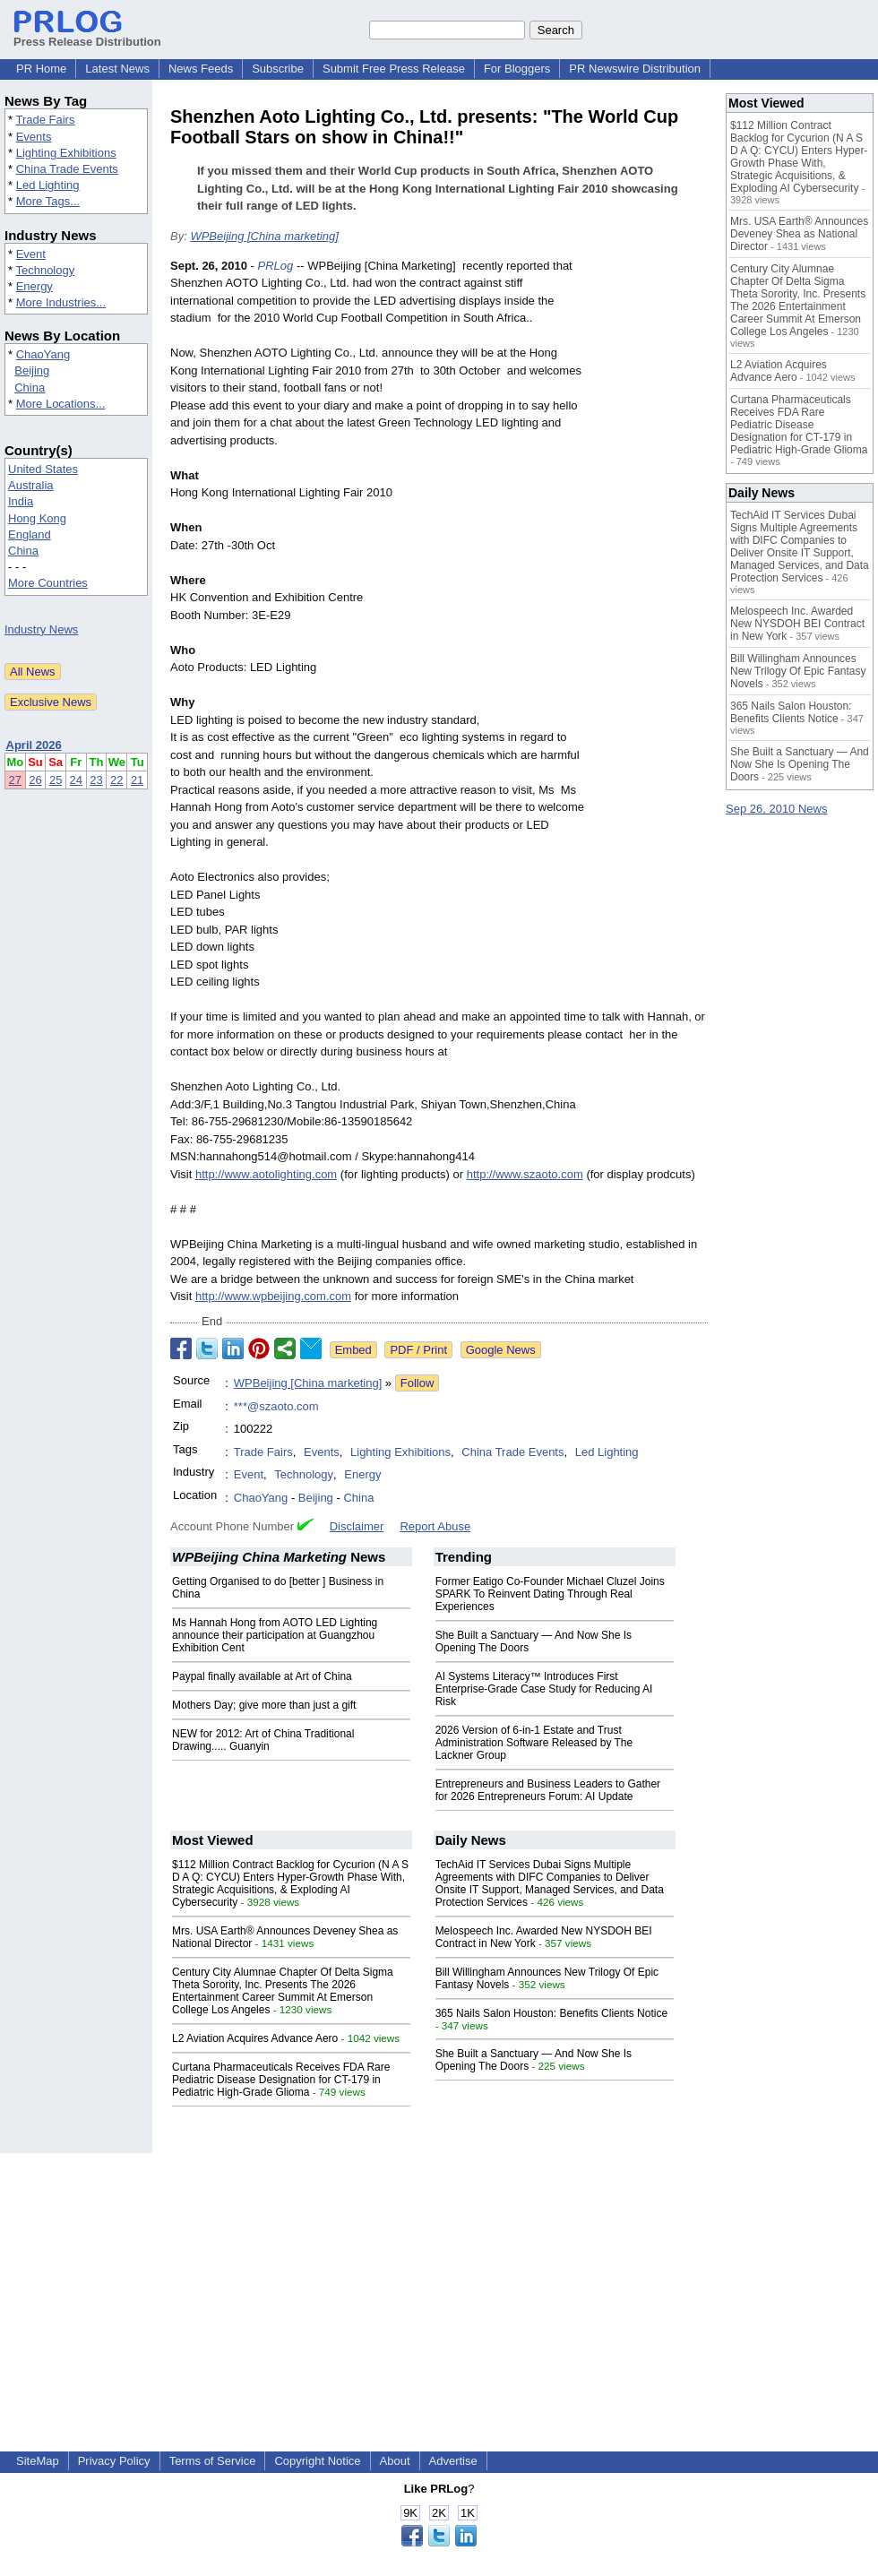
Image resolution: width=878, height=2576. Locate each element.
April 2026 (34, 745)
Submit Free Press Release (394, 68)
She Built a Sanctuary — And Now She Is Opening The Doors (799, 764)
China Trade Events (67, 169)
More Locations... (61, 403)
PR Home (41, 68)
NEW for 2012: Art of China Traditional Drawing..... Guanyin (263, 1740)
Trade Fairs (44, 119)
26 (35, 780)
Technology (44, 270)
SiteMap (37, 2461)
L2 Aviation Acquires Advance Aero (255, 2038)
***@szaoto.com (276, 1406)
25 (55, 780)
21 (137, 780)
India (20, 501)
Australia (31, 485)
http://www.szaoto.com (525, 1174)
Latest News (117, 68)
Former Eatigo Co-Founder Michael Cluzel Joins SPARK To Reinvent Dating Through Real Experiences (550, 1594)
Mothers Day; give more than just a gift (264, 1705)
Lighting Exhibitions (66, 152)
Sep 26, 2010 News (776, 808)
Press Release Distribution (87, 35)
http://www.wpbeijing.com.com (273, 1296)
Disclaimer (357, 1526)
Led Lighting (48, 185)
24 (76, 780)
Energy (34, 286)
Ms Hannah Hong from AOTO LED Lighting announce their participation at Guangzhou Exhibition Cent (274, 1635)
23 (96, 780)
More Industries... (61, 302)
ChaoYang (43, 354)
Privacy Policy (114, 2461)
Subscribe (278, 68)
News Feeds (200, 68)
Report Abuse (435, 1526)
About (395, 2461)
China (29, 387)
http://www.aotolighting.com (266, 1174)
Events (34, 136)
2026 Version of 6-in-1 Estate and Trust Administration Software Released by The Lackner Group (534, 1743)
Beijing (31, 370)
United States (43, 469)
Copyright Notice (317, 2461)
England (29, 534)
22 (116, 780)
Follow (417, 1383)
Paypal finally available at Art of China (262, 1676)
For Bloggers (517, 68)
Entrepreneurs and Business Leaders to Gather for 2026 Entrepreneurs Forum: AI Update (547, 1790)
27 (15, 780)
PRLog (276, 265)
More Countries (48, 583)
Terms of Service (212, 2461)
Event (31, 254)
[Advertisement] (651, 545)
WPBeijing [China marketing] (264, 236)
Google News (501, 1350)
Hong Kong (37, 518)
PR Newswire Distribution (635, 68)
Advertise (453, 2461)
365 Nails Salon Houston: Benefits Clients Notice (551, 2013)
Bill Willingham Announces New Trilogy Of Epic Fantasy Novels (797, 671)
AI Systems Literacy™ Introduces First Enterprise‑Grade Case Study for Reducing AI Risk (544, 1689)
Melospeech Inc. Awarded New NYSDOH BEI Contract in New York (797, 623)
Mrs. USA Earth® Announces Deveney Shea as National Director (799, 234)
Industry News (41, 629)
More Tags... (48, 201)
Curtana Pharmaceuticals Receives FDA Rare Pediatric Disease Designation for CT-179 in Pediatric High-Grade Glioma (281, 2079)
